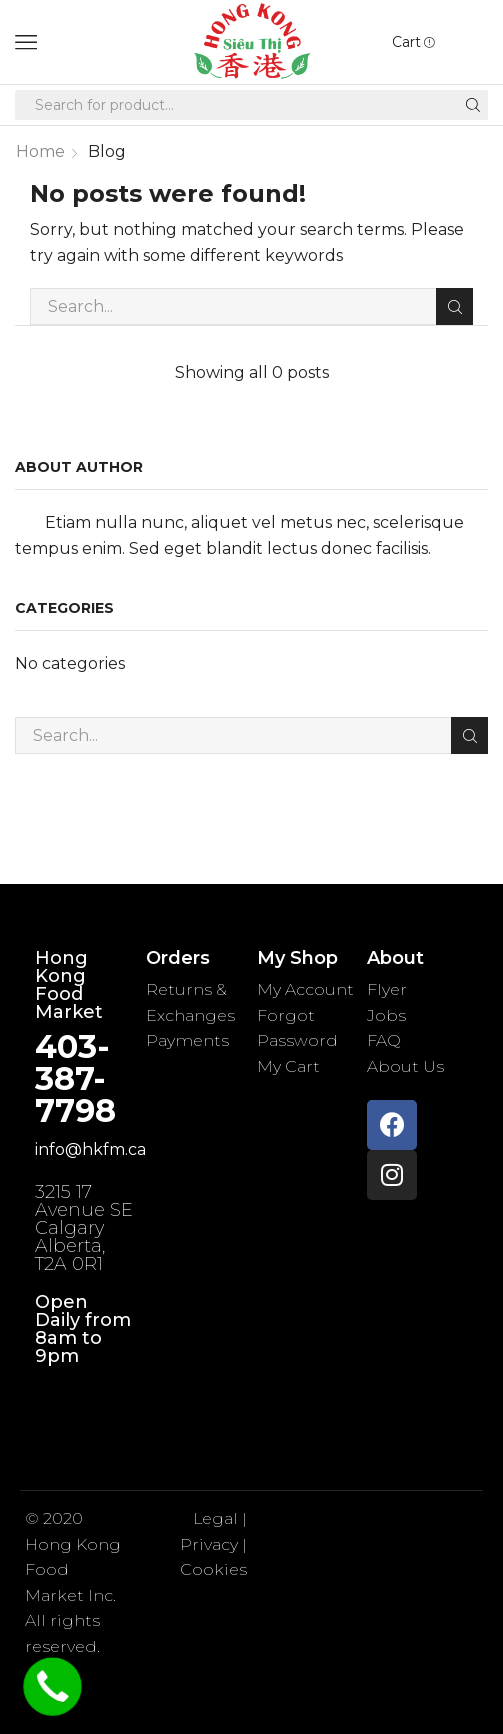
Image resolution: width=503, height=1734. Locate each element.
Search (454, 307)
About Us (405, 1066)
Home (40, 151)
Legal (217, 1518)
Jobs (386, 1015)
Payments (187, 1040)
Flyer (387, 989)
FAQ (384, 1040)
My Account (305, 989)
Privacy (209, 1544)
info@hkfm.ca (90, 1149)
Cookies (213, 1569)
